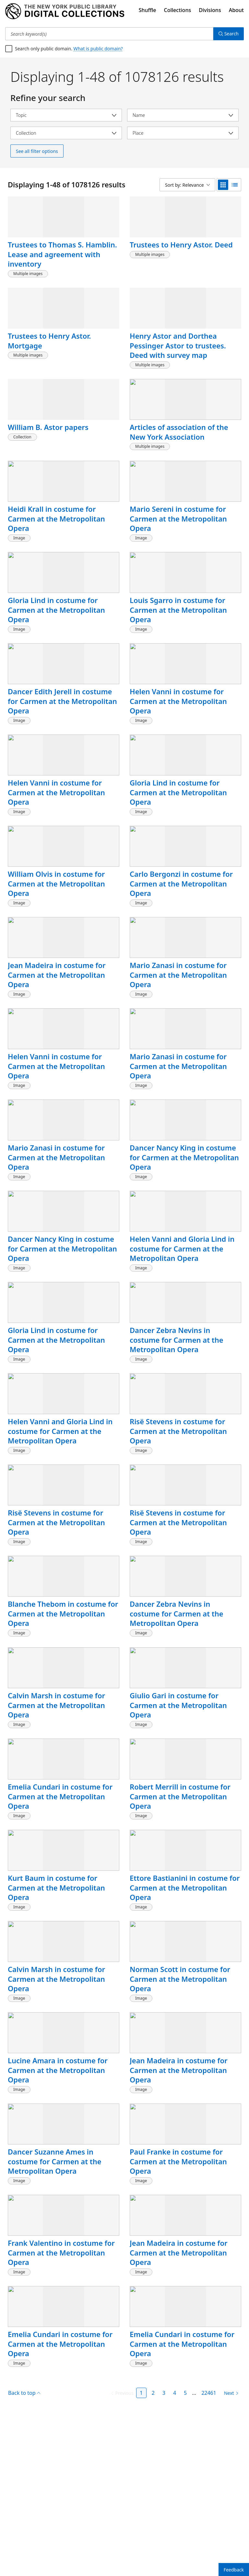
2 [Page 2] (153, 2550)
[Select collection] (66, 133)
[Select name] (183, 115)
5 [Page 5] (185, 2550)
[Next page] (230, 2550)
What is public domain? (98, 48)
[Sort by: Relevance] (213, 184)
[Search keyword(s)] (109, 33)
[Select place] (183, 133)
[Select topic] (66, 115)
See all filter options (37, 151)
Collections (177, 10)
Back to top (24, 2550)
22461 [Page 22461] (208, 2550)
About (236, 10)
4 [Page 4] (174, 2550)
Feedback (234, 2570)
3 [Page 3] (163, 2550)
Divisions (210, 10)
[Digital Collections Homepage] (64, 11)
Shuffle (147, 10)
